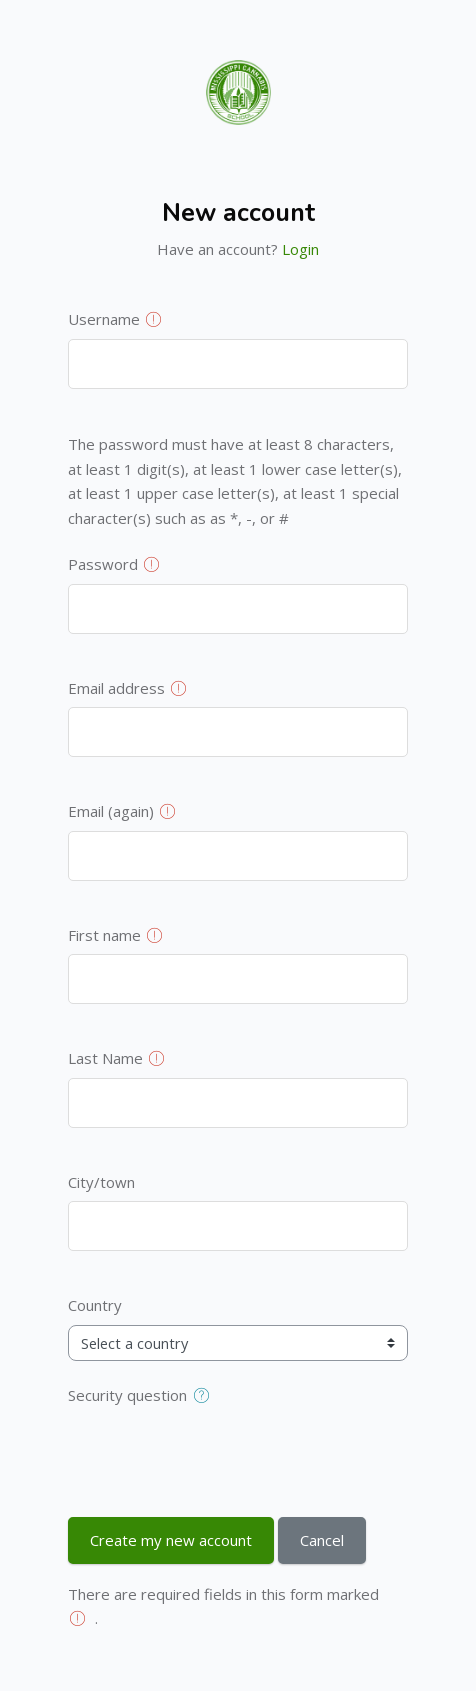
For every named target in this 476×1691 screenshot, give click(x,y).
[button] (205, 1396)
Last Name (105, 1058)
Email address (116, 688)
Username (104, 319)
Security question (127, 1395)
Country (95, 1305)
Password (103, 564)
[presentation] (220, 1453)
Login (300, 249)
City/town (101, 1182)
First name (104, 935)
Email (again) (111, 811)
